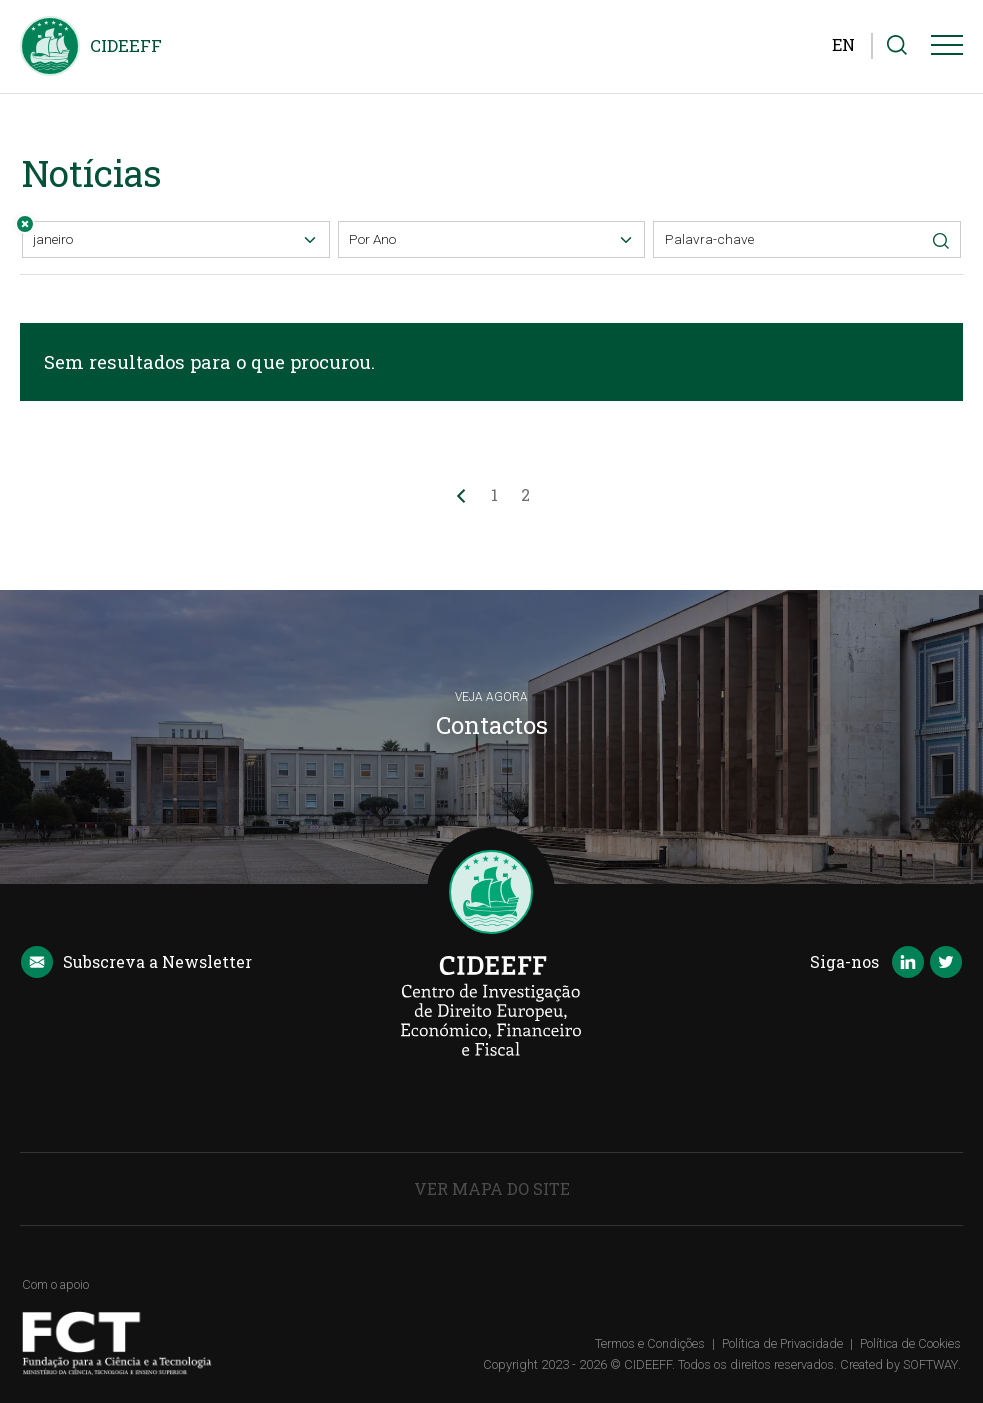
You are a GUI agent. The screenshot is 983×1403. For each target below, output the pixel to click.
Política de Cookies (910, 1343)
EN (843, 44)
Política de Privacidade (782, 1343)
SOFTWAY (930, 1364)
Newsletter (136, 963)
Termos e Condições (650, 1343)
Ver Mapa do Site (492, 1188)
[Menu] (947, 49)
